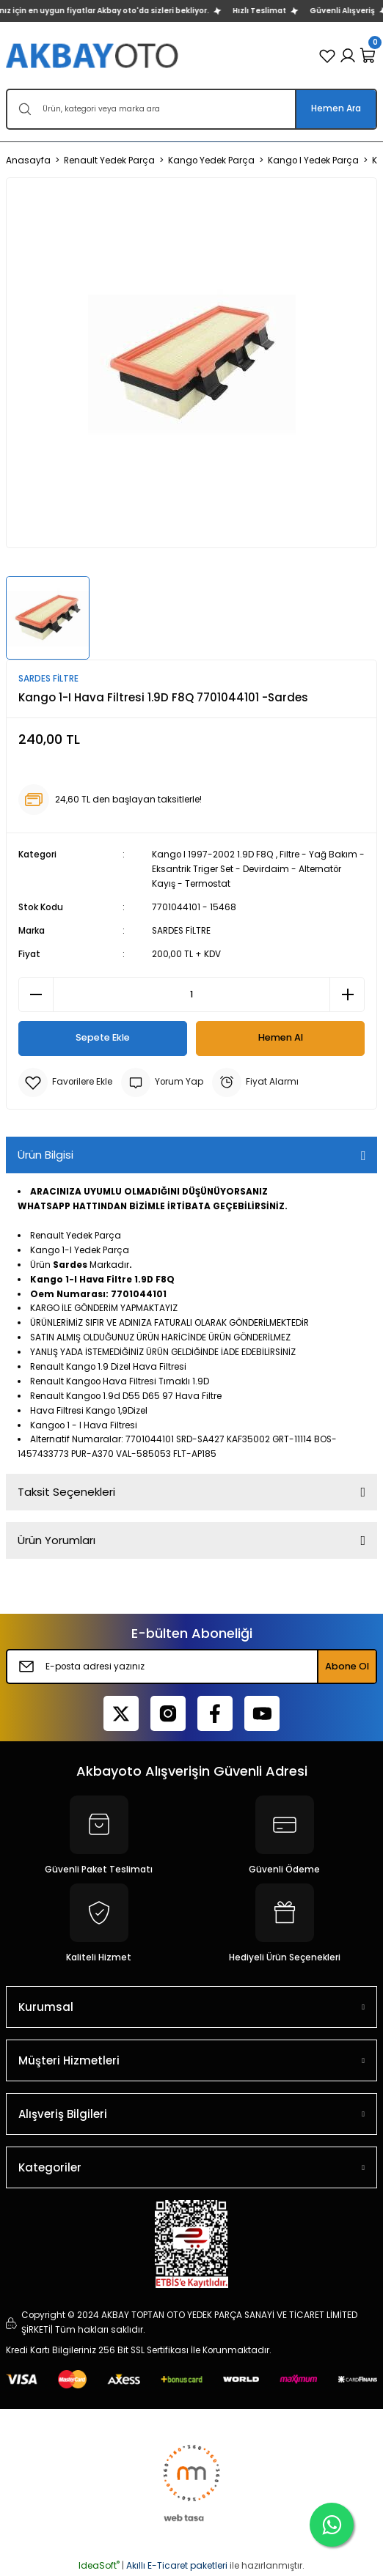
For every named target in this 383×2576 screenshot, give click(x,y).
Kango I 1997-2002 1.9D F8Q (213, 854)
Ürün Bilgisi (45, 1154)
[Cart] (368, 55)
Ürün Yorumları (56, 1540)
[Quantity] (191, 994)
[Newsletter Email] (191, 1666)
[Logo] (93, 55)
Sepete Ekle (103, 1037)
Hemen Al (280, 1037)
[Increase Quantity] (347, 994)
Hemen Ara (336, 108)
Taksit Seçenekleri (66, 1491)
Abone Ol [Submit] (347, 1666)
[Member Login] (348, 55)
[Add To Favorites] (65, 1082)
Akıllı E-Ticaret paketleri (176, 2565)
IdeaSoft (99, 2565)
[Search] (191, 109)
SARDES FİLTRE (181, 931)
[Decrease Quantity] (36, 994)
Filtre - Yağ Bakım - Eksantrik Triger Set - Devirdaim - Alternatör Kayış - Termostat (258, 869)
